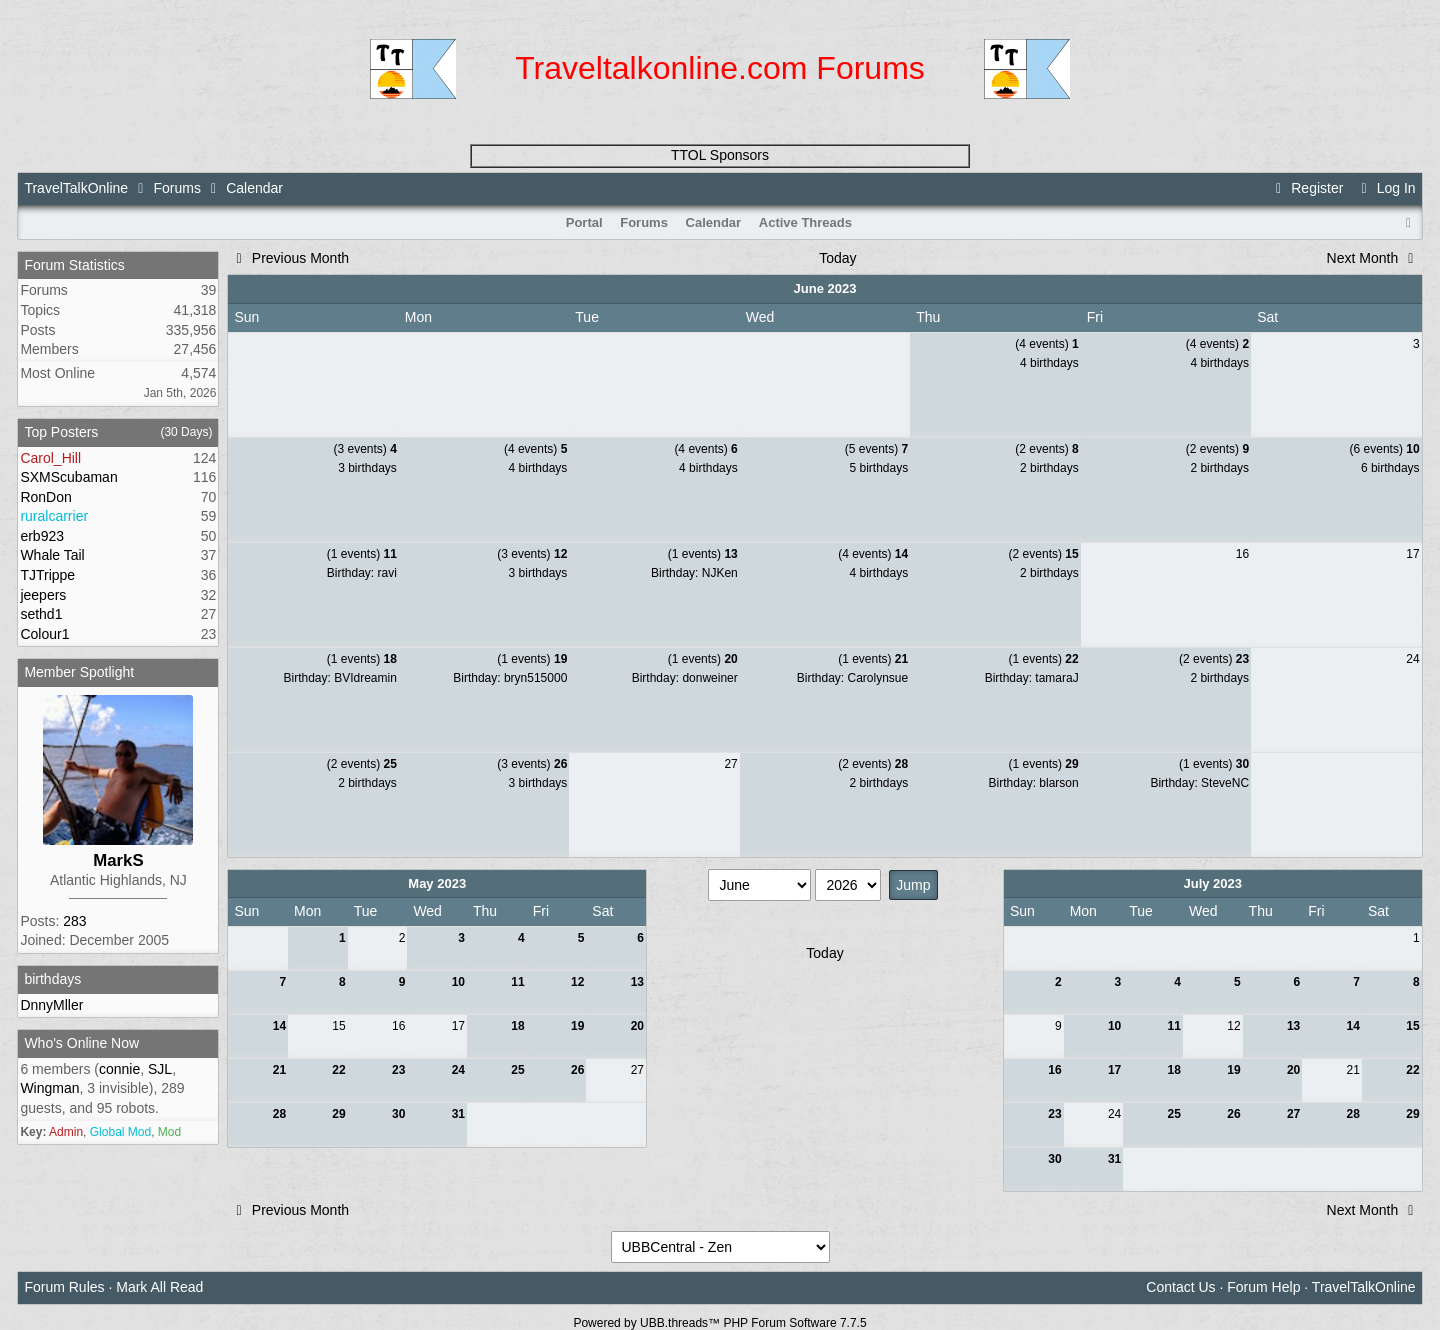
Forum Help (1263, 1287)
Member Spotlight (79, 672)
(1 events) (362, 554)
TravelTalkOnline (76, 188)
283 (74, 921)
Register (1307, 188)
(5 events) (876, 449)
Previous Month (289, 258)
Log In (1385, 188)
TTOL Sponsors (720, 155)
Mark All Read (159, 1287)
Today (837, 258)
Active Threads (805, 222)
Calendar (714, 222)
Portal (584, 222)
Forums (176, 188)
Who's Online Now (81, 1043)
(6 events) (1385, 449)
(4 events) (1046, 344)
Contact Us (1180, 1287)
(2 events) (1046, 449)
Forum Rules (64, 1287)
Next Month (1373, 258)
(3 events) (364, 449)
